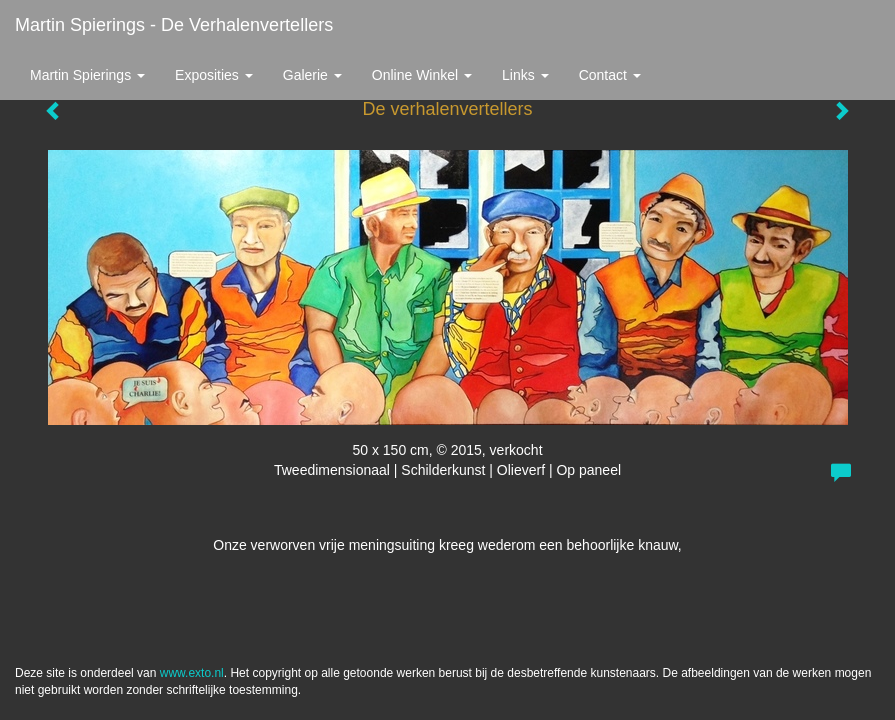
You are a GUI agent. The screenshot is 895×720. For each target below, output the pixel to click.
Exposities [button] (214, 75)
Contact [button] (610, 75)
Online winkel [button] (422, 75)
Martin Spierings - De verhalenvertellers (174, 25)
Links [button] (525, 75)
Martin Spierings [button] (87, 75)
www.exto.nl (192, 673)
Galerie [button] (312, 75)
